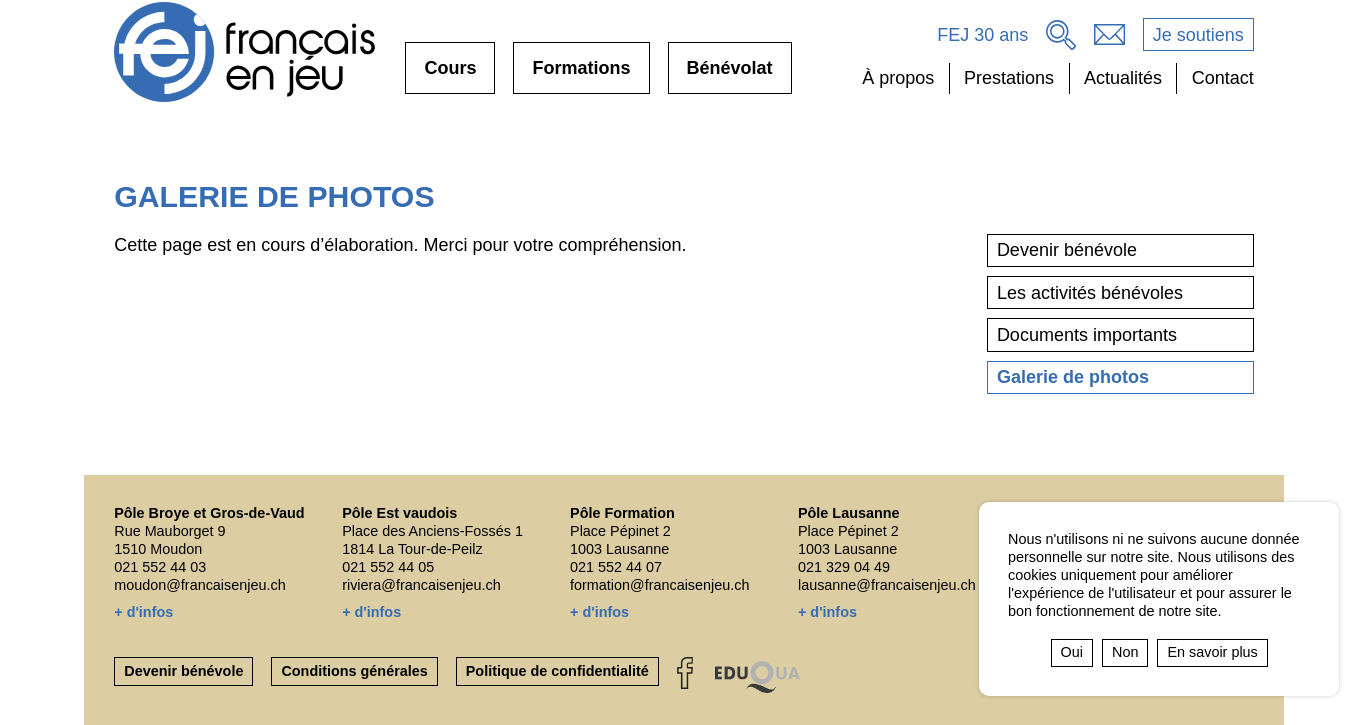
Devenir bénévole (1067, 250)
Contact (1223, 78)
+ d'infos (143, 612)
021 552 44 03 (160, 567)
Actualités (1123, 78)
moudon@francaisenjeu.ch (199, 585)
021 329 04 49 (844, 567)
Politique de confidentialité (557, 671)
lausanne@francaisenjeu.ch (887, 585)
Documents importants (1087, 335)
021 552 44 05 (388, 567)
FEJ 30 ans (982, 35)
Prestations (1009, 78)
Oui (1072, 652)
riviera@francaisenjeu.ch (421, 585)
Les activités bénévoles (1090, 293)
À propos (898, 78)
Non (1125, 652)
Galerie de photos (1073, 377)
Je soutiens (1198, 35)
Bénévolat (730, 76)
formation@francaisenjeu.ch (659, 585)
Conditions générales (354, 671)
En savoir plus (1212, 652)
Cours (450, 76)
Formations (581, 76)
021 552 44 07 (616, 567)
